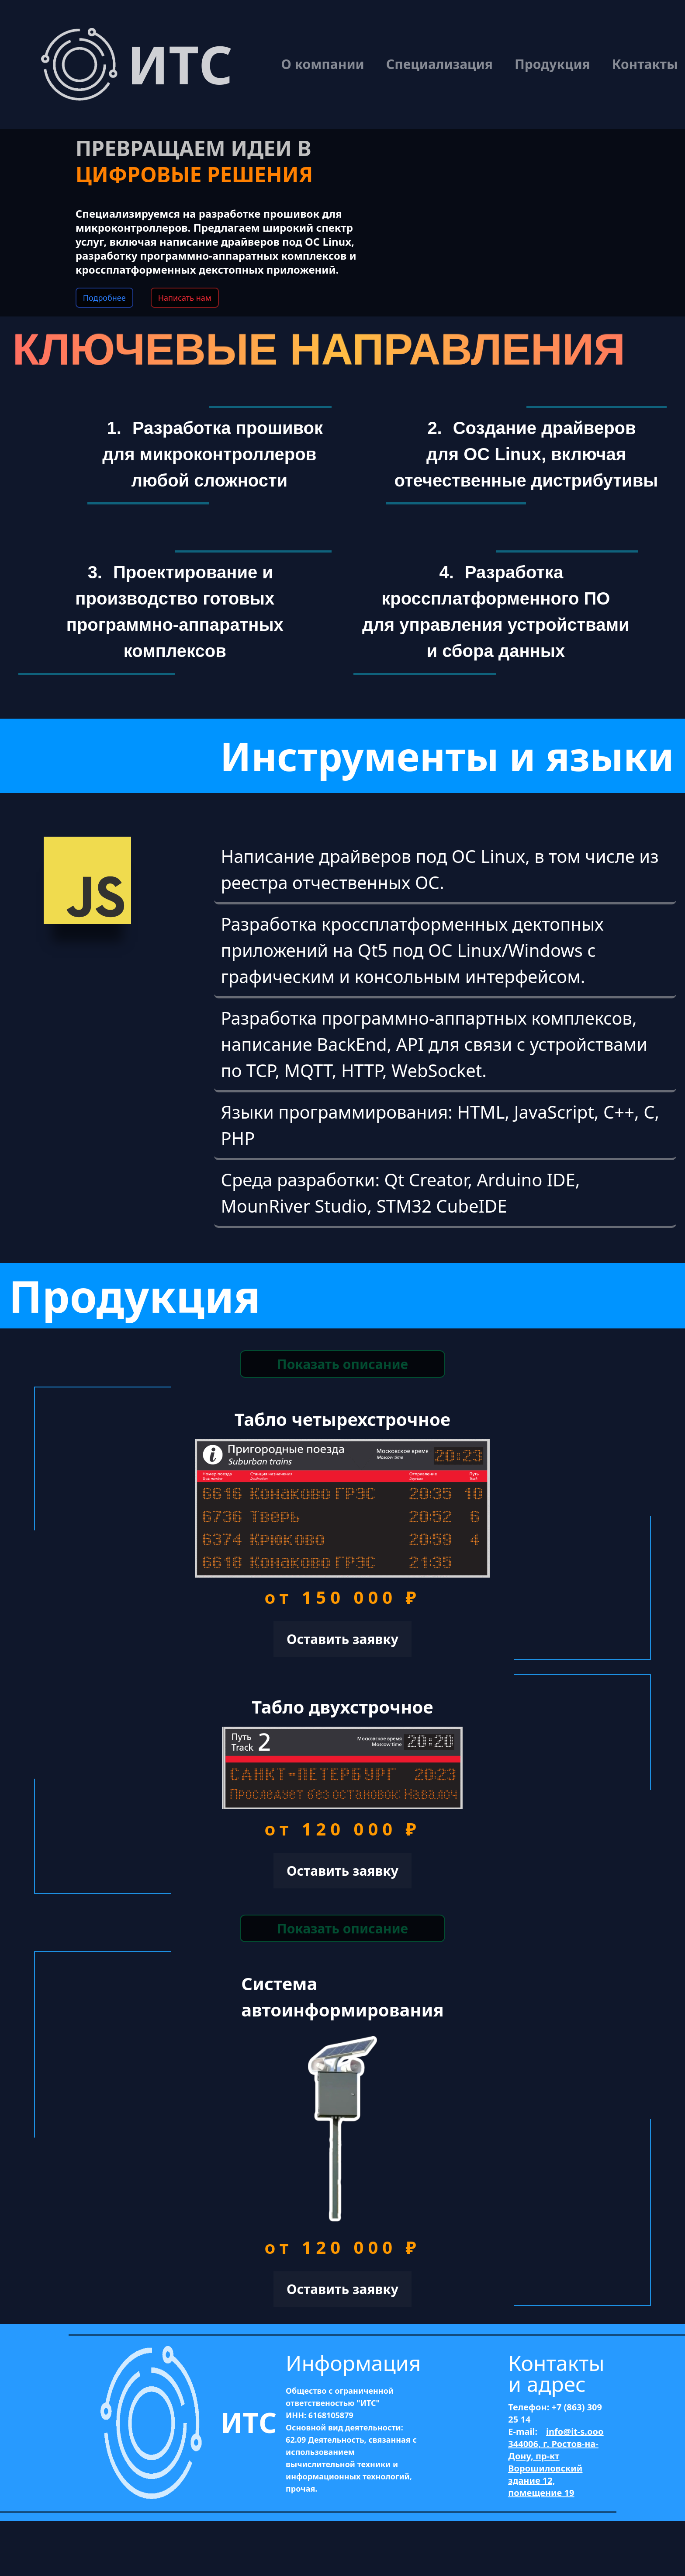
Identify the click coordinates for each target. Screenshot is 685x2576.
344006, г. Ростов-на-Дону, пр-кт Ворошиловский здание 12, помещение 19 (553, 2468)
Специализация (439, 64)
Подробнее (104, 297)
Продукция (552, 64)
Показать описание (342, 1364)
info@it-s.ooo (574, 2431)
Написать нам (184, 297)
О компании (322, 64)
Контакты (645, 64)
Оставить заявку (342, 1639)
